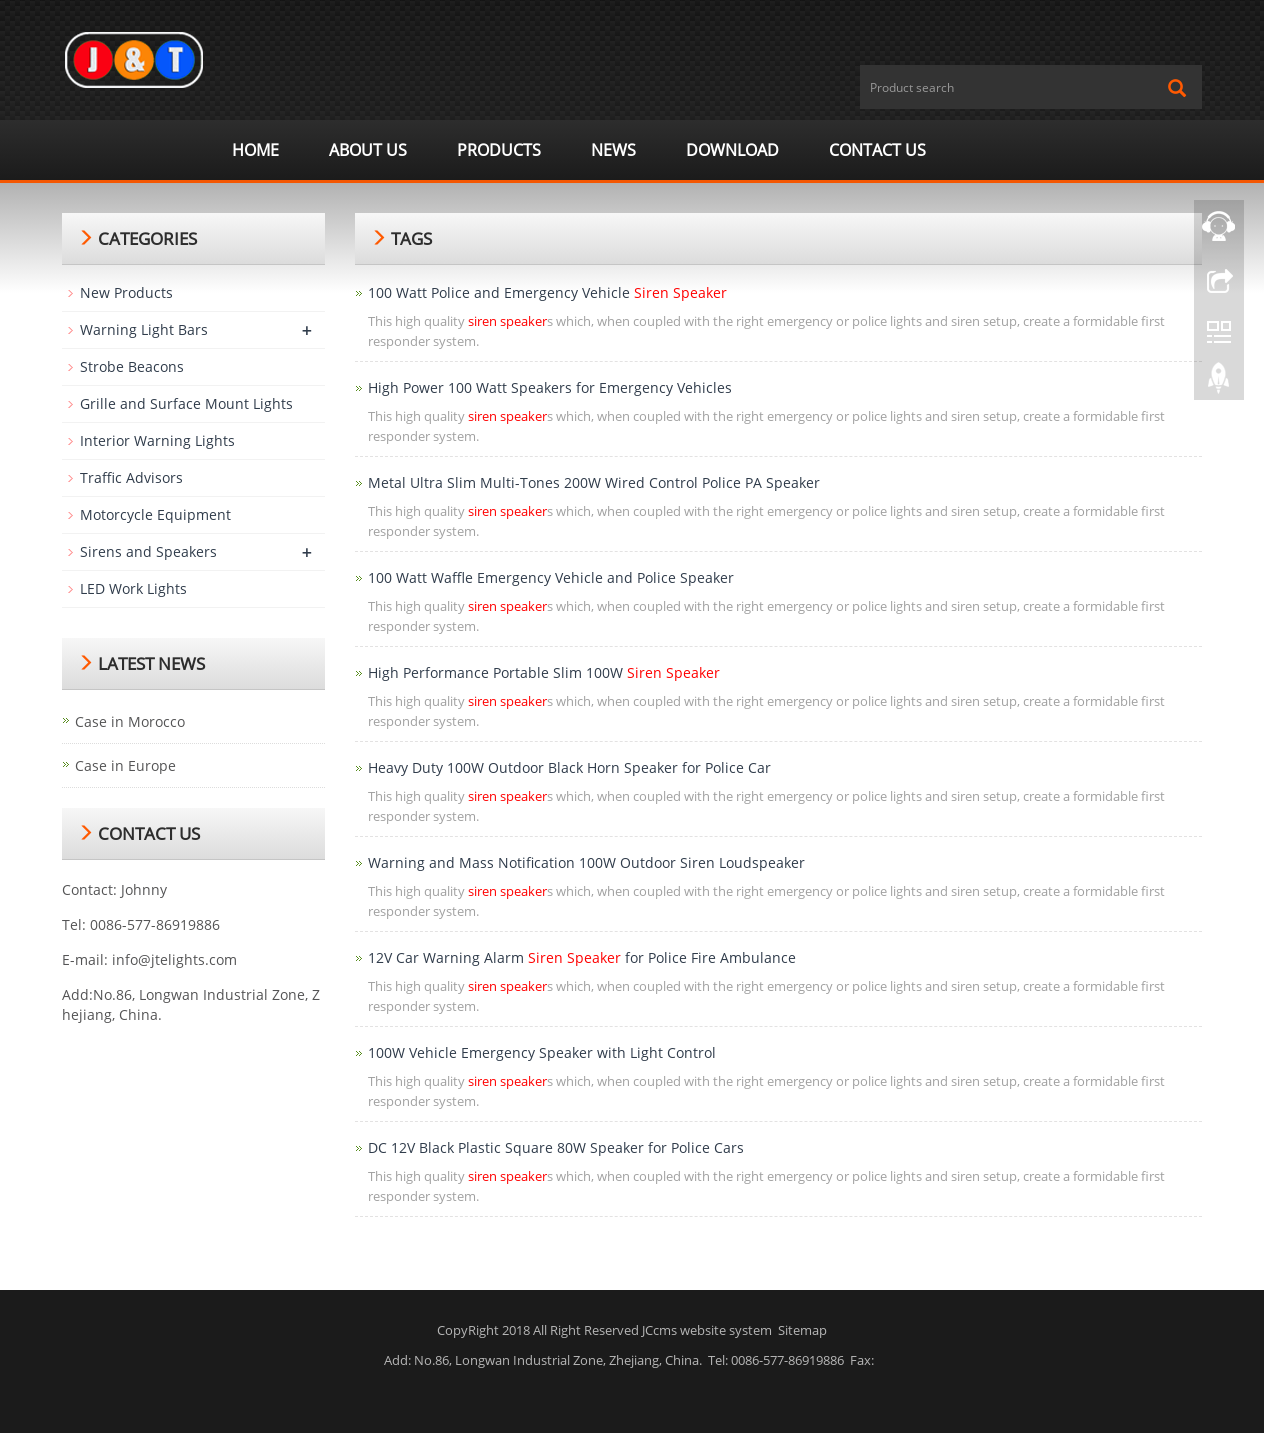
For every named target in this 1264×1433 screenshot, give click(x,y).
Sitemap (802, 1330)
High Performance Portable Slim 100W (544, 672)
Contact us (877, 150)
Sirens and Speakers (148, 551)
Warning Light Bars (144, 329)
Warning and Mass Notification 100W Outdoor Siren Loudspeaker (586, 862)
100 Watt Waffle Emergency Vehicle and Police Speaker (551, 577)
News (613, 150)
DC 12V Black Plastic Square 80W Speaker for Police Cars (556, 1147)
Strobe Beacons (132, 366)
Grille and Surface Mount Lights (186, 403)
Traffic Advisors (131, 477)
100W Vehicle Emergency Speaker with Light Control (542, 1052)
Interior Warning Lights (157, 440)
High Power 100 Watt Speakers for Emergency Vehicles (550, 387)
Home (255, 150)
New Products (126, 292)
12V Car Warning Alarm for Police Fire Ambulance (582, 957)
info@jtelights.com (174, 959)
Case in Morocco (130, 721)
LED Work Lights (133, 588)
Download (732, 150)
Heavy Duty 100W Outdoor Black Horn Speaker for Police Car (569, 767)
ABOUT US (368, 150)
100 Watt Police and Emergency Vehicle (547, 292)
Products (499, 150)
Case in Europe (125, 765)
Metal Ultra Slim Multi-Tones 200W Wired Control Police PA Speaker (594, 482)
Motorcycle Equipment (155, 514)
